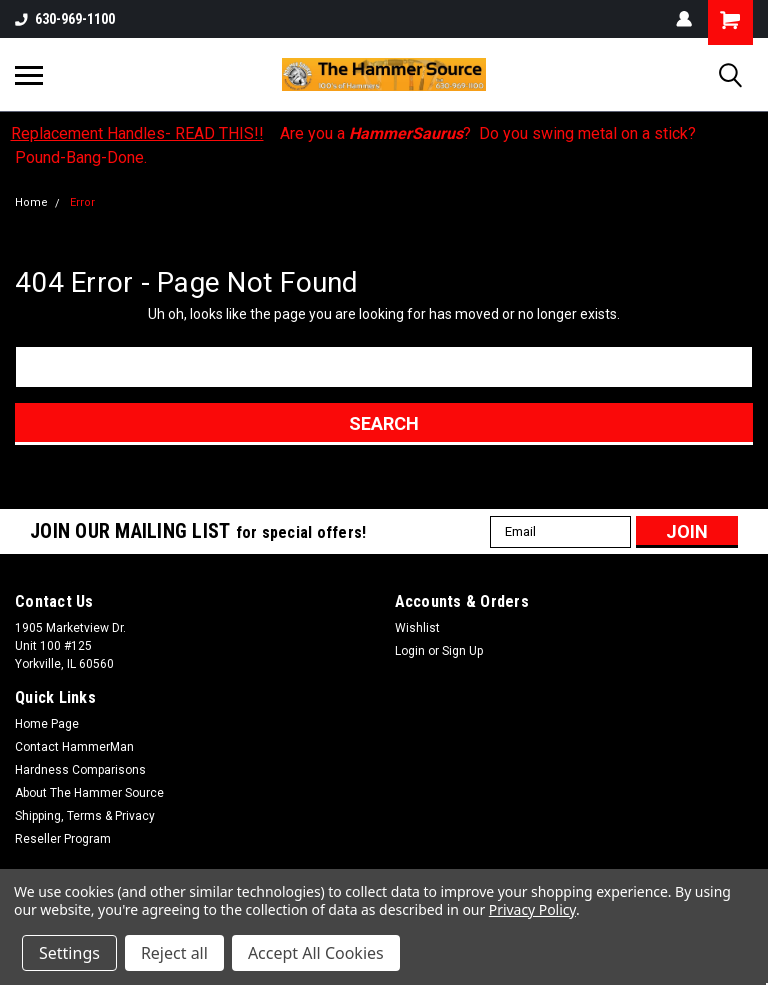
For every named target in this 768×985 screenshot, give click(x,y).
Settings (69, 953)
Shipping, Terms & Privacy (85, 816)
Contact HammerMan (74, 747)
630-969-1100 (65, 19)
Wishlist (417, 628)
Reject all (174, 953)
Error (82, 202)
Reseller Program (63, 839)
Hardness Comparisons (80, 770)
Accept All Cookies (316, 953)
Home (31, 202)
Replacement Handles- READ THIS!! (137, 133)
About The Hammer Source (89, 793)
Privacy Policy (532, 909)
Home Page (47, 724)
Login (410, 651)
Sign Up (462, 651)
